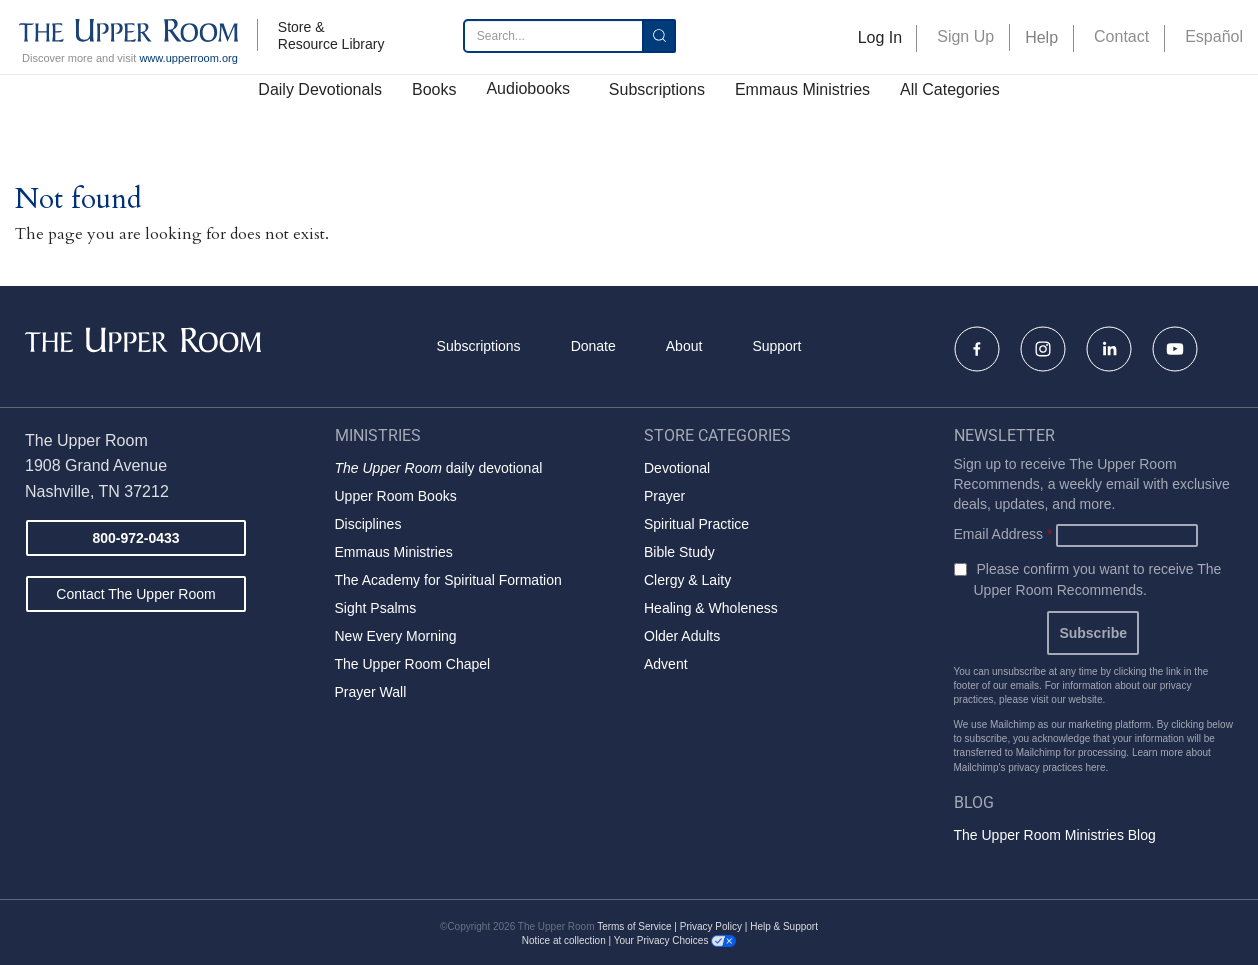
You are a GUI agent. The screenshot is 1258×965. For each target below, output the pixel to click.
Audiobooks (528, 88)
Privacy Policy (711, 926)
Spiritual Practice (696, 524)
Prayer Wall (371, 692)
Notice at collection (564, 940)
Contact (1121, 36)
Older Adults (682, 636)
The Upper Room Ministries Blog (1055, 835)
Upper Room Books (396, 496)
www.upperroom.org (188, 58)
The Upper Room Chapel (413, 664)
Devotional (677, 468)
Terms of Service (634, 926)
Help (1041, 37)
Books (434, 89)
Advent (666, 664)
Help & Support (784, 926)
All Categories (950, 89)
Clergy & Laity (687, 580)
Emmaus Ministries (802, 89)
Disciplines (368, 524)
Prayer (664, 496)
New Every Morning (396, 636)
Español (1214, 36)
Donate (593, 346)
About (684, 346)
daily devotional (439, 468)
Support (776, 346)
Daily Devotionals (320, 89)
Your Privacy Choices (675, 940)
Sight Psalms (376, 608)
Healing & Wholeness (711, 608)
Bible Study (679, 552)
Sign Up (965, 36)
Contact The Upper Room (135, 594)
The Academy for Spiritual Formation (448, 580)
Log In (880, 37)
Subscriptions (657, 89)
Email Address (1003, 534)
